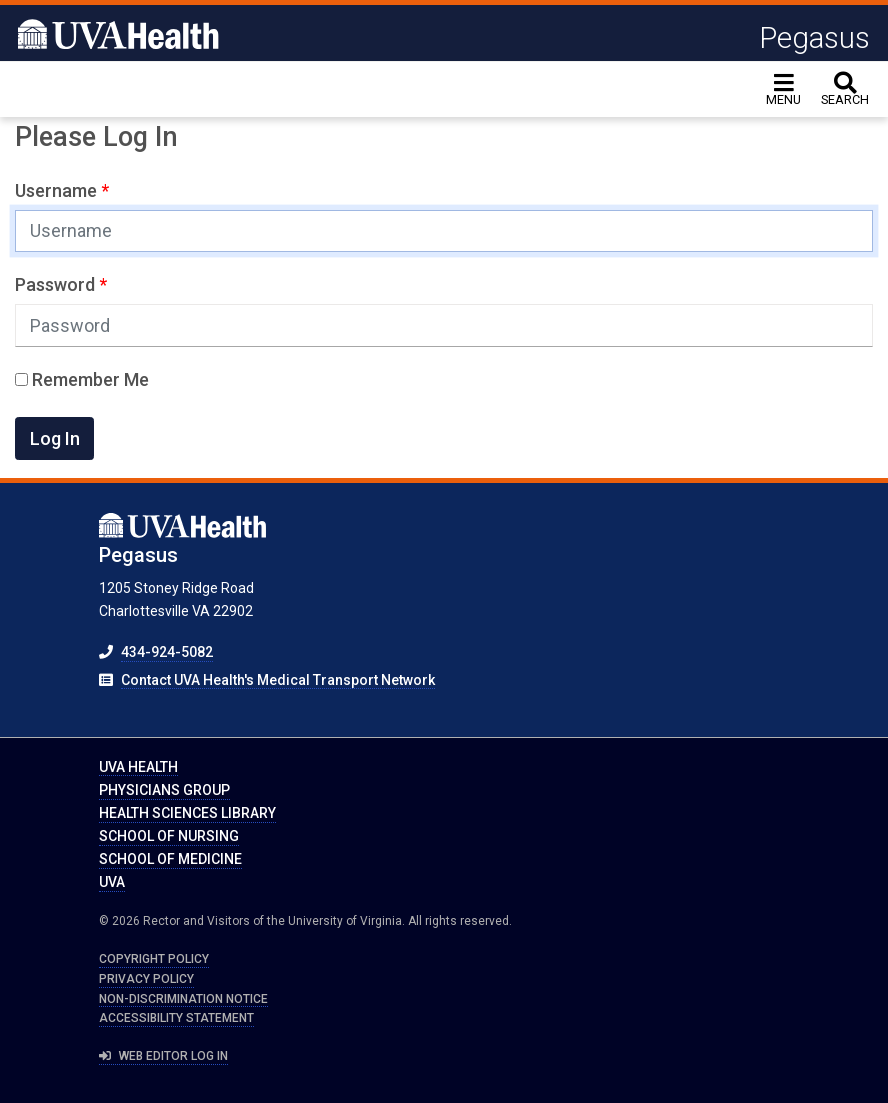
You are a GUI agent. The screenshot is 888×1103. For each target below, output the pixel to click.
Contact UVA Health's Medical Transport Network (278, 680)
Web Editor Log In (163, 1056)
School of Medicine (170, 859)
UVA (112, 882)
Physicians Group (164, 790)
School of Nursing (169, 836)
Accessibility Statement (176, 1018)
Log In (55, 438)
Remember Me (82, 379)
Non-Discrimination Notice (183, 999)
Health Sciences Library (187, 813)
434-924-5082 (167, 652)
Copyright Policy (154, 959)
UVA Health (138, 767)
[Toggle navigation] (783, 89)
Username (58, 190)
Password (57, 284)
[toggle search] (845, 89)
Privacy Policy (146, 979)
